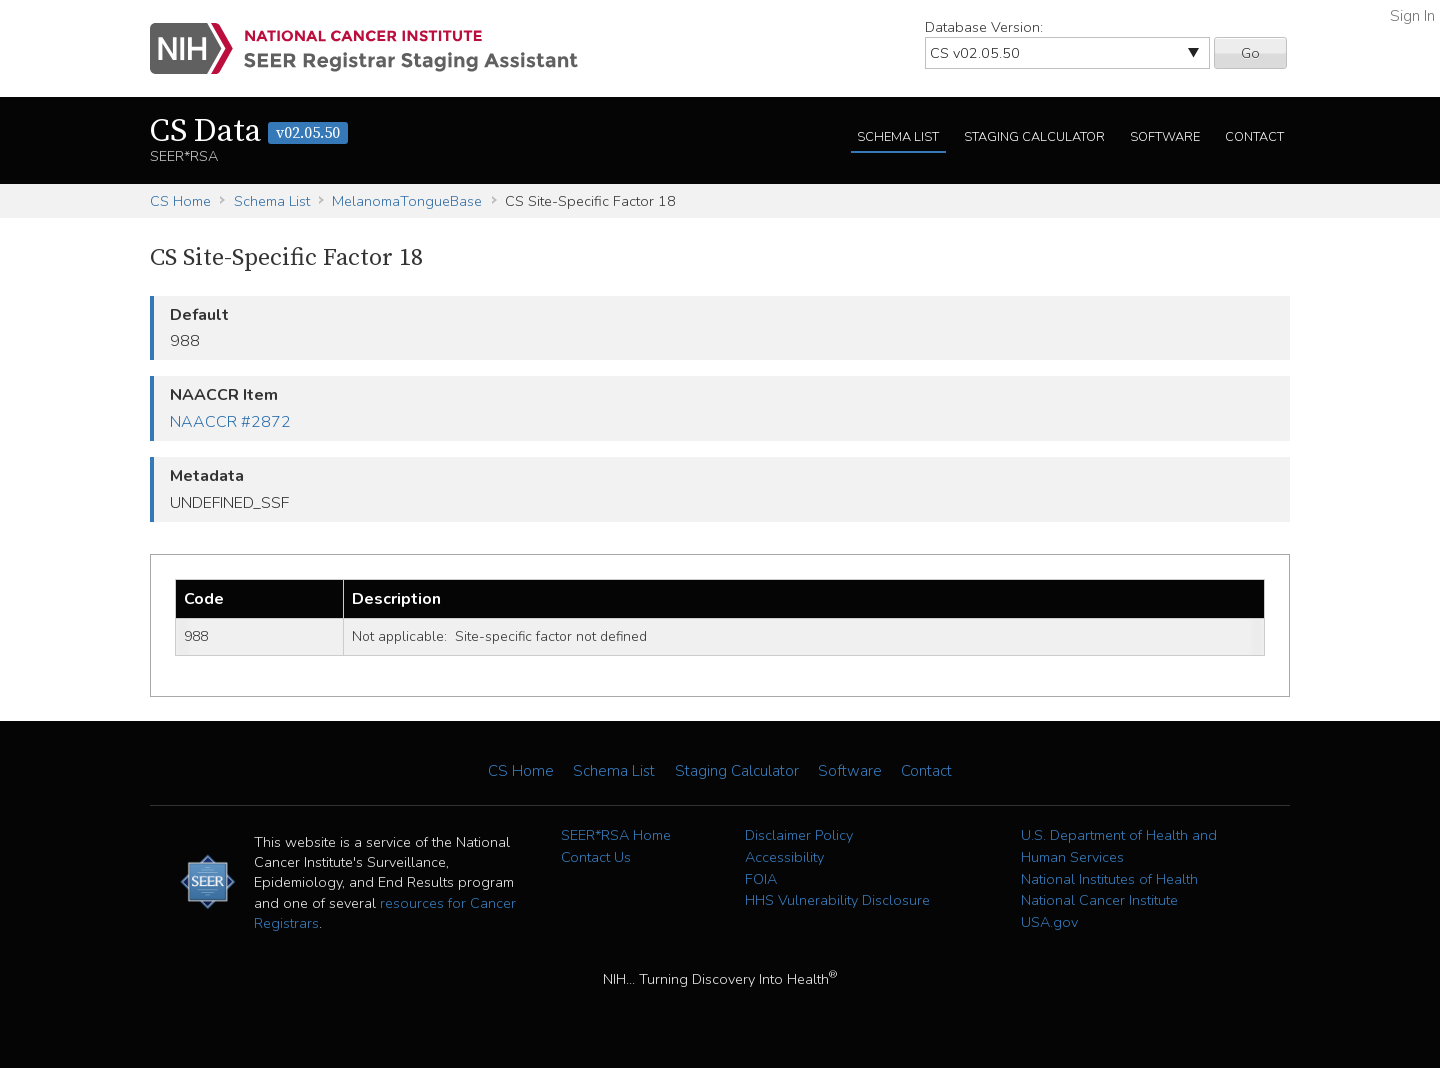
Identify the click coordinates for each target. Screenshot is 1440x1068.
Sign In (1412, 16)
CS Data (249, 132)
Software (1165, 137)
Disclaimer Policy (799, 835)
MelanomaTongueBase (407, 201)
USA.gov (1049, 922)
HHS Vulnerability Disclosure (837, 900)
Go (1250, 53)
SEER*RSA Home (616, 835)
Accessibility (784, 857)
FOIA (761, 879)
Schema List (898, 137)
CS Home (180, 201)
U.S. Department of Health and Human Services (1119, 846)
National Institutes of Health (1109, 879)
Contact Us (596, 857)
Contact (1254, 137)
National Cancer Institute (1099, 900)
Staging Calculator (1034, 137)
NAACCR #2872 (230, 422)
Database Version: (984, 27)
